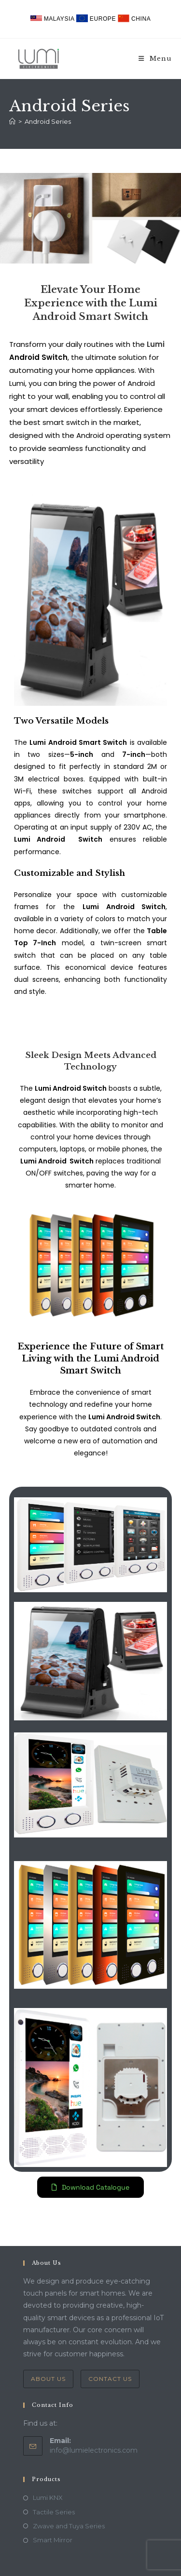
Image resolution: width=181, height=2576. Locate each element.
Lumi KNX (48, 2497)
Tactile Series (54, 2512)
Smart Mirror (52, 2540)
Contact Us (110, 2378)
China (134, 18)
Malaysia (53, 18)
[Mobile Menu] (155, 58)
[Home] (12, 121)
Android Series (48, 121)
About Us (48, 2378)
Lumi (156, 344)
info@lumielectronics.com (94, 2450)
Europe (97, 18)
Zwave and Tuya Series (69, 2526)
